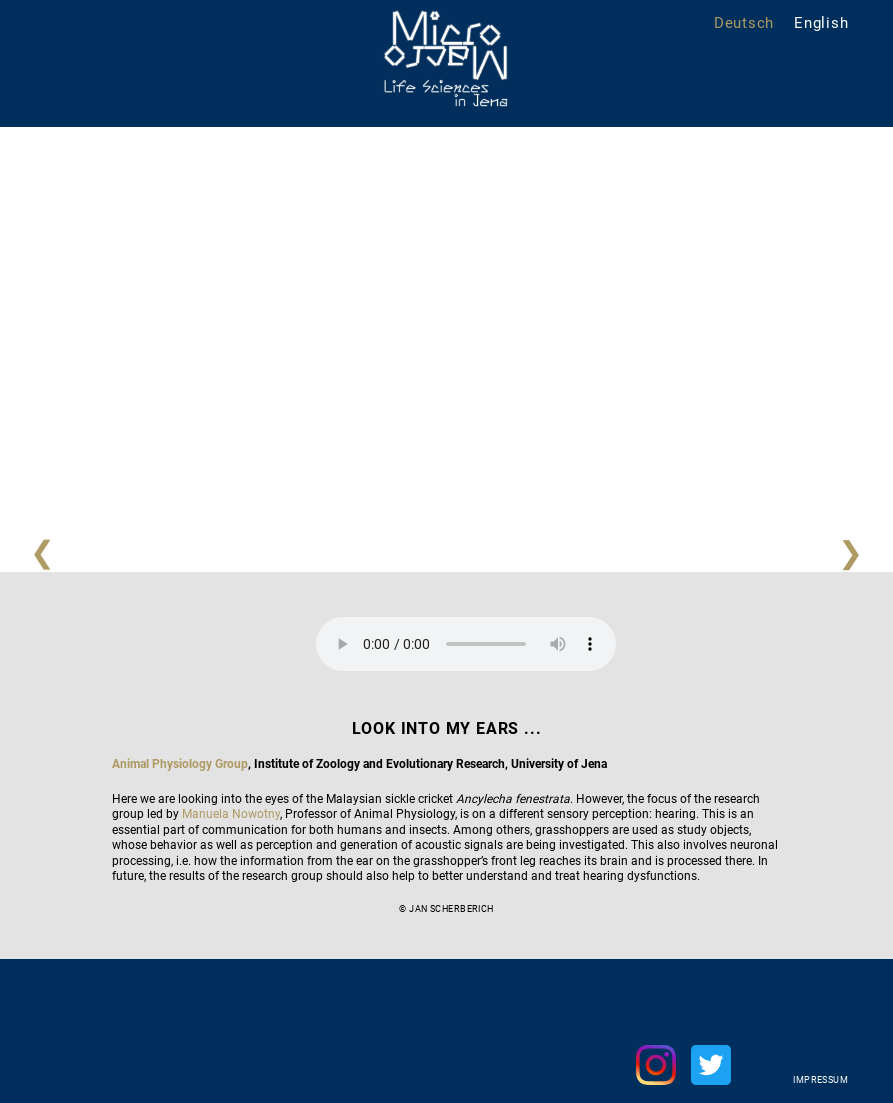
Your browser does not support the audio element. (466, 644)
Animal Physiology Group (180, 764)
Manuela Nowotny (231, 814)
